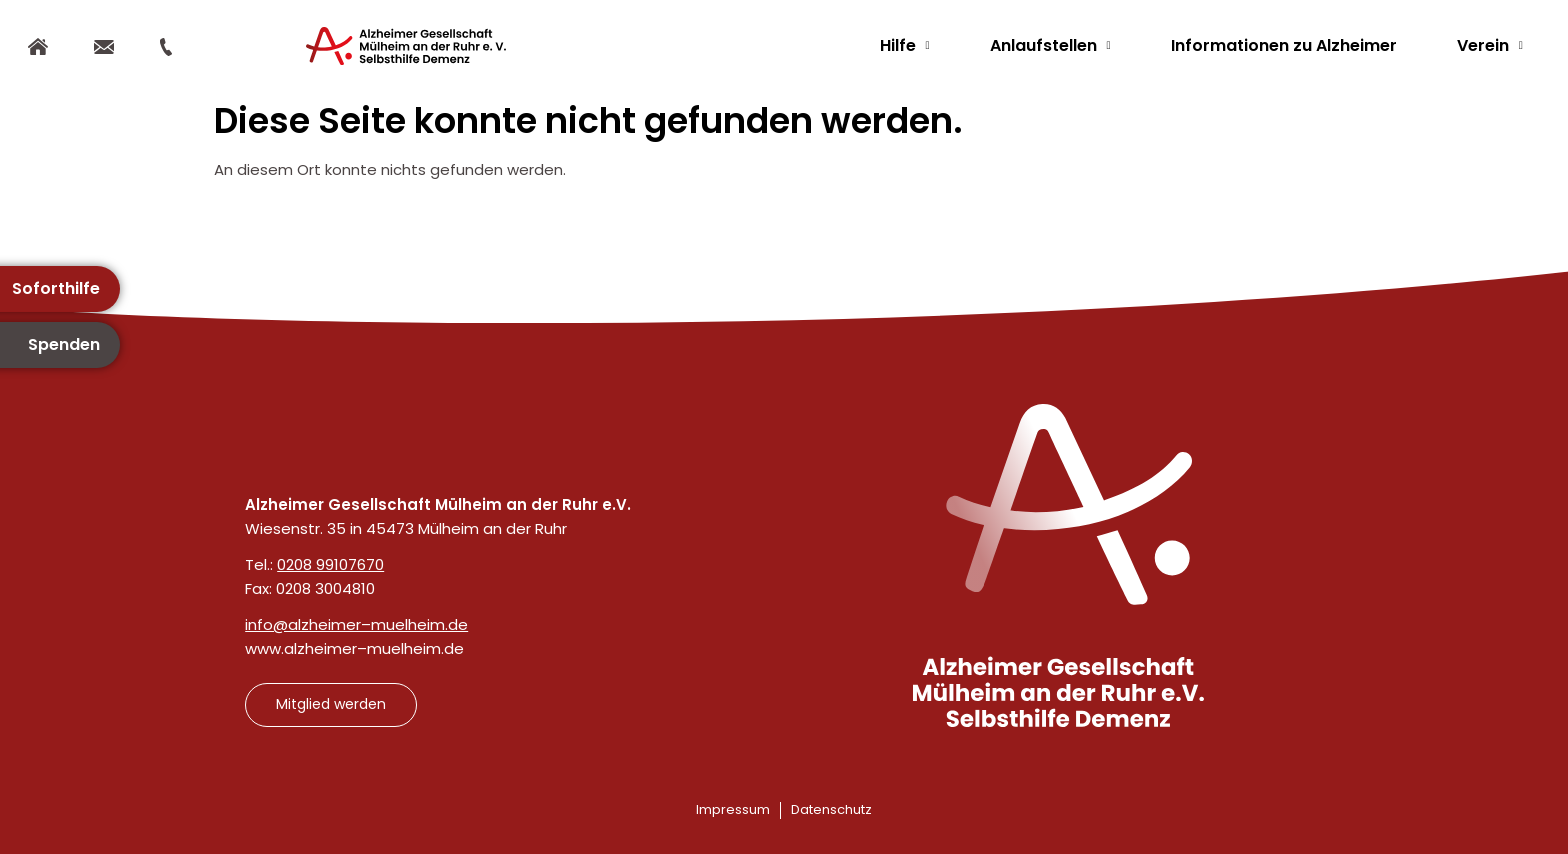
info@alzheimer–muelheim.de (356, 624)
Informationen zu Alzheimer (1284, 45)
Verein (1490, 45)
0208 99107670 (330, 564)
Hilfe (905, 45)
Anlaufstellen (1050, 45)
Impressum (733, 809)
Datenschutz (831, 809)
